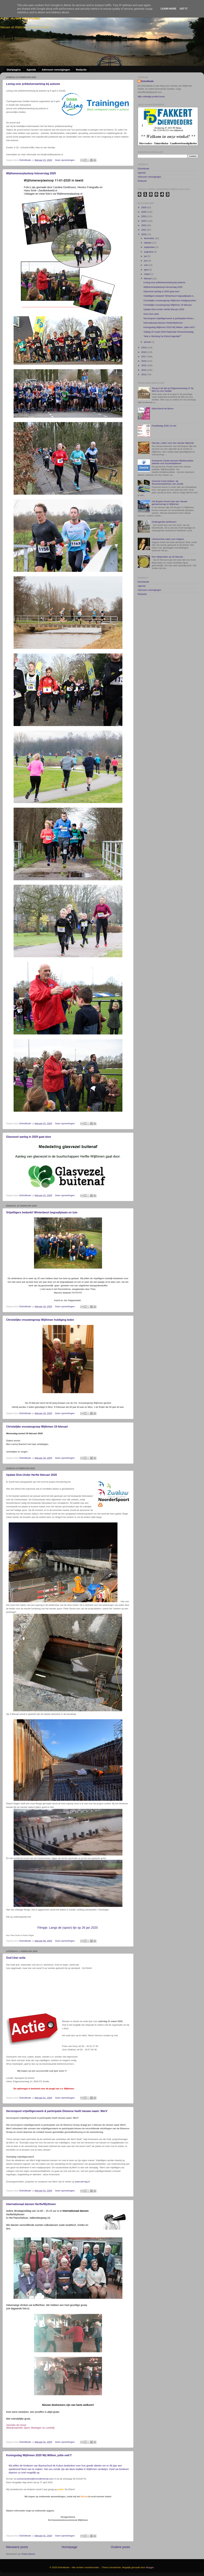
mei (146, 265)
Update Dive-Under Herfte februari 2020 (31, 1474)
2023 (144, 221)
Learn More (168, 8)
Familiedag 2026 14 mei (164, 425)
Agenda (31, 69)
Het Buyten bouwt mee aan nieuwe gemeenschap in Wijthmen (169, 502)
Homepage (69, 2547)
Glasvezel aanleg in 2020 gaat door (28, 1136)
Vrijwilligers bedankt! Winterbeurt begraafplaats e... (169, 296)
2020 (144, 234)
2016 (144, 361)
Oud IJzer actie (16, 1957)
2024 (144, 216)
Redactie (81, 69)
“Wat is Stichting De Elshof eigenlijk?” (162, 336)
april (146, 269)
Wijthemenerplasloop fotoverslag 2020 (31, 173)
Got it (184, 8)
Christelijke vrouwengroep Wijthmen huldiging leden (40, 1319)
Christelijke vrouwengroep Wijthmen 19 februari (37, 1426)
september (150, 247)
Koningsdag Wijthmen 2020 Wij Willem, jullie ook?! (39, 2455)
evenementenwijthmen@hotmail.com (35, 2479)
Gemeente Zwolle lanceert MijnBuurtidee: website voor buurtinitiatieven (173, 462)
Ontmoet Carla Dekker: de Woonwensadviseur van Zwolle (167, 482)
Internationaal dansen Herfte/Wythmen (31, 2204)
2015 (144, 365)
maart (147, 274)
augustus (149, 251)
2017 (144, 356)
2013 (144, 374)
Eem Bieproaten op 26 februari (167, 556)
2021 (144, 229)
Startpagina (14, 69)
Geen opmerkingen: (65, 160)
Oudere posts (120, 2547)
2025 (144, 212)
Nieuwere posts (17, 2547)
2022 (144, 225)
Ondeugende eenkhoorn (164, 522)
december (149, 238)
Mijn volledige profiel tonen (151, 96)
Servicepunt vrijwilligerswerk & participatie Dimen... (169, 318)
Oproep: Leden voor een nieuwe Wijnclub (173, 443)
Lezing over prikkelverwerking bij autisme (33, 83)
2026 (144, 207)
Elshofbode (147, 81)
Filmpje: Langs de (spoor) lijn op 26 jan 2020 (67, 1927)
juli (145, 256)
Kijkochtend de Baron (162, 408)
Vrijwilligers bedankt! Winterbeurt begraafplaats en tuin (42, 1212)
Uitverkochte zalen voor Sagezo (168, 539)
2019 (144, 347)
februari (148, 278)
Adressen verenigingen (56, 69)
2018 (144, 352)
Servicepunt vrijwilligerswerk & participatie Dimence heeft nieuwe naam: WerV (56, 2111)
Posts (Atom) (28, 2554)
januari (147, 342)
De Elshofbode (20, 17)
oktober (148, 242)
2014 (144, 370)
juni (146, 260)
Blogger (150, 2567)
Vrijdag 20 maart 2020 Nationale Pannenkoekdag (168, 332)
